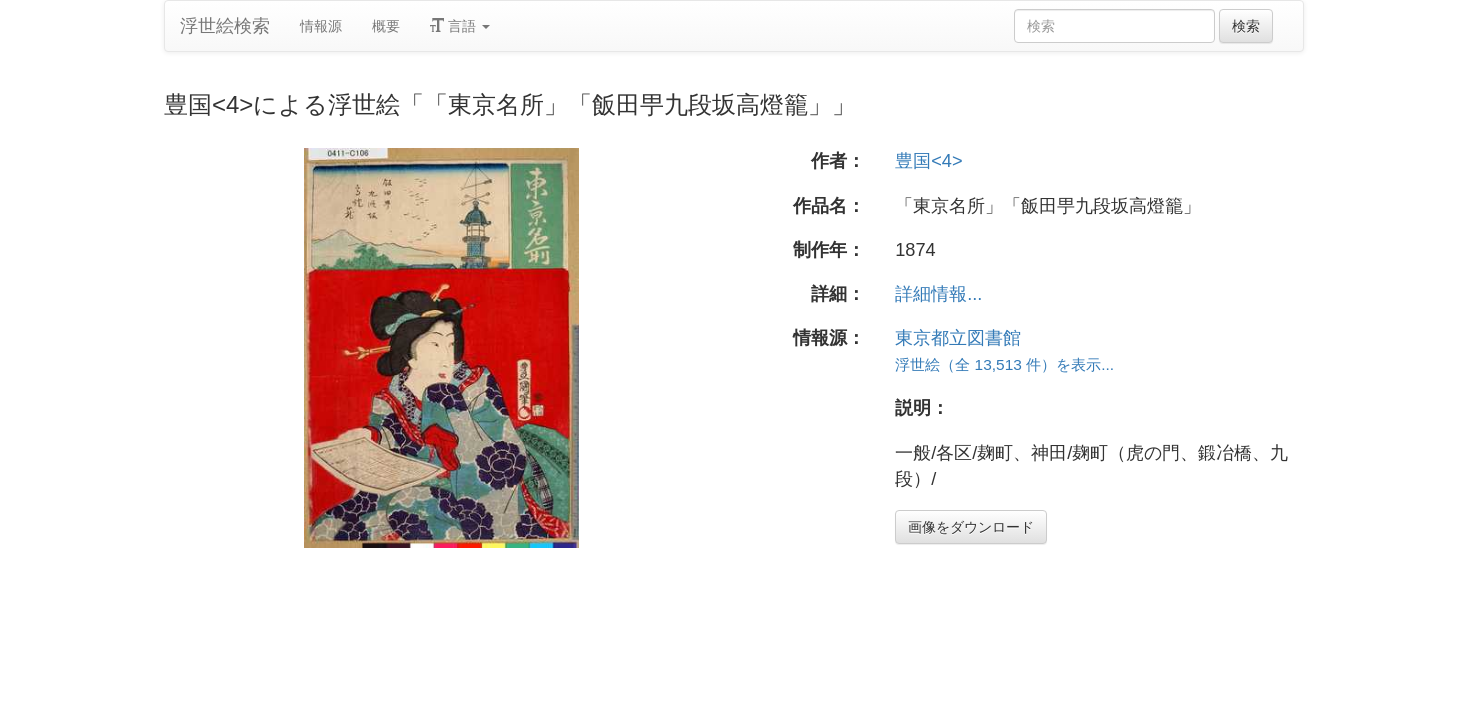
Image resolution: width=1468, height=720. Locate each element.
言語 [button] (460, 26)
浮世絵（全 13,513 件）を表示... (1004, 364)
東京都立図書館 (958, 338)
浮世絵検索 (225, 26)
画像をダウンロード (971, 527)
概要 (386, 26)
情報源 (321, 26)
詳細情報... (938, 294)
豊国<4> (928, 161)
